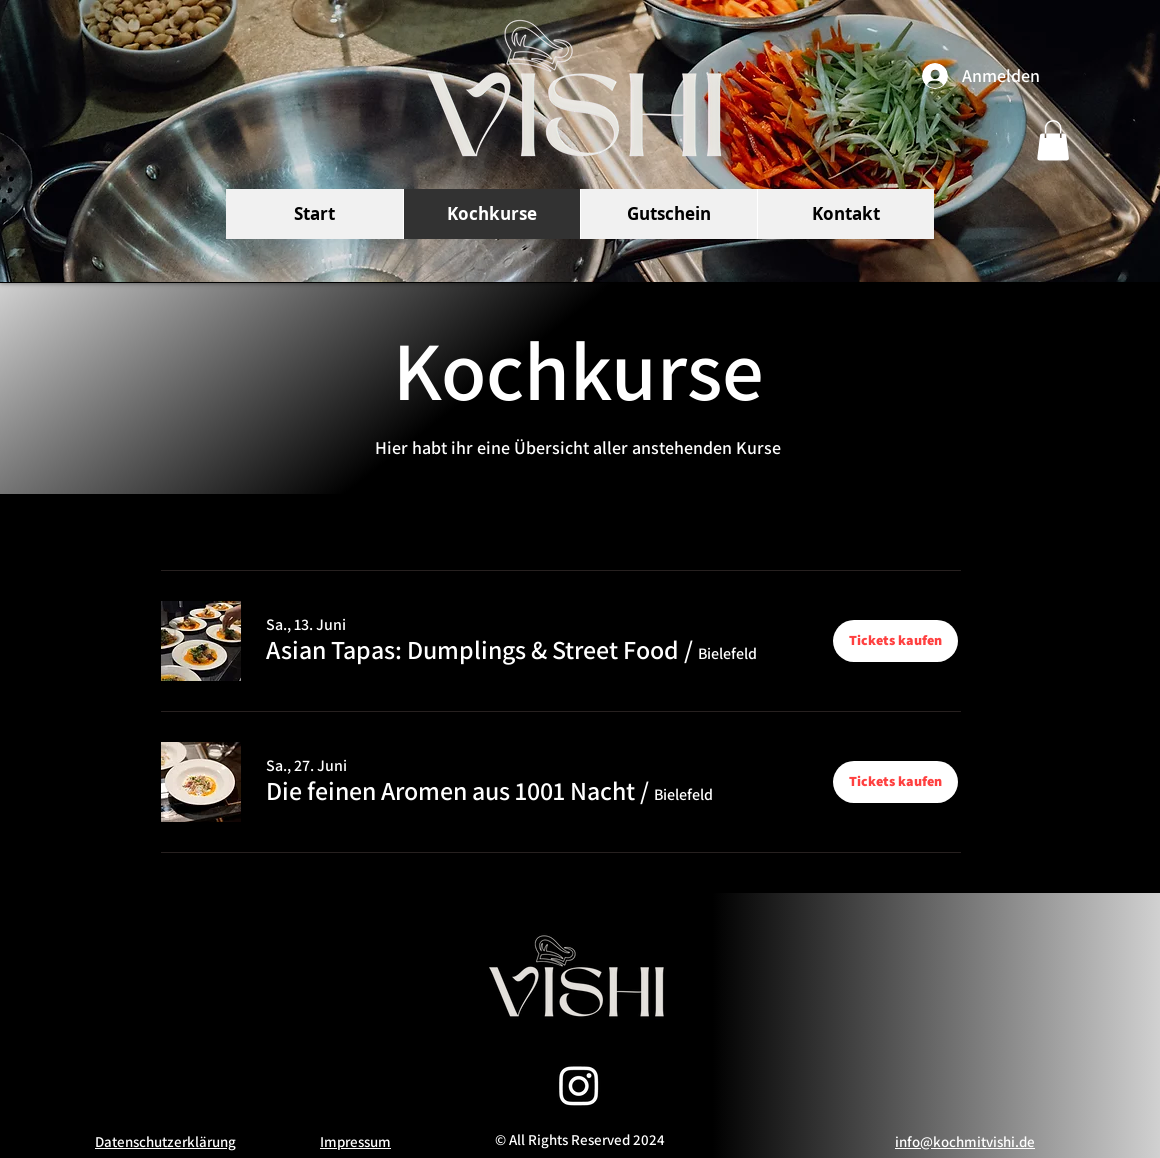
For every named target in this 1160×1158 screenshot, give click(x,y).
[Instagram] (579, 1085)
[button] (1053, 140)
